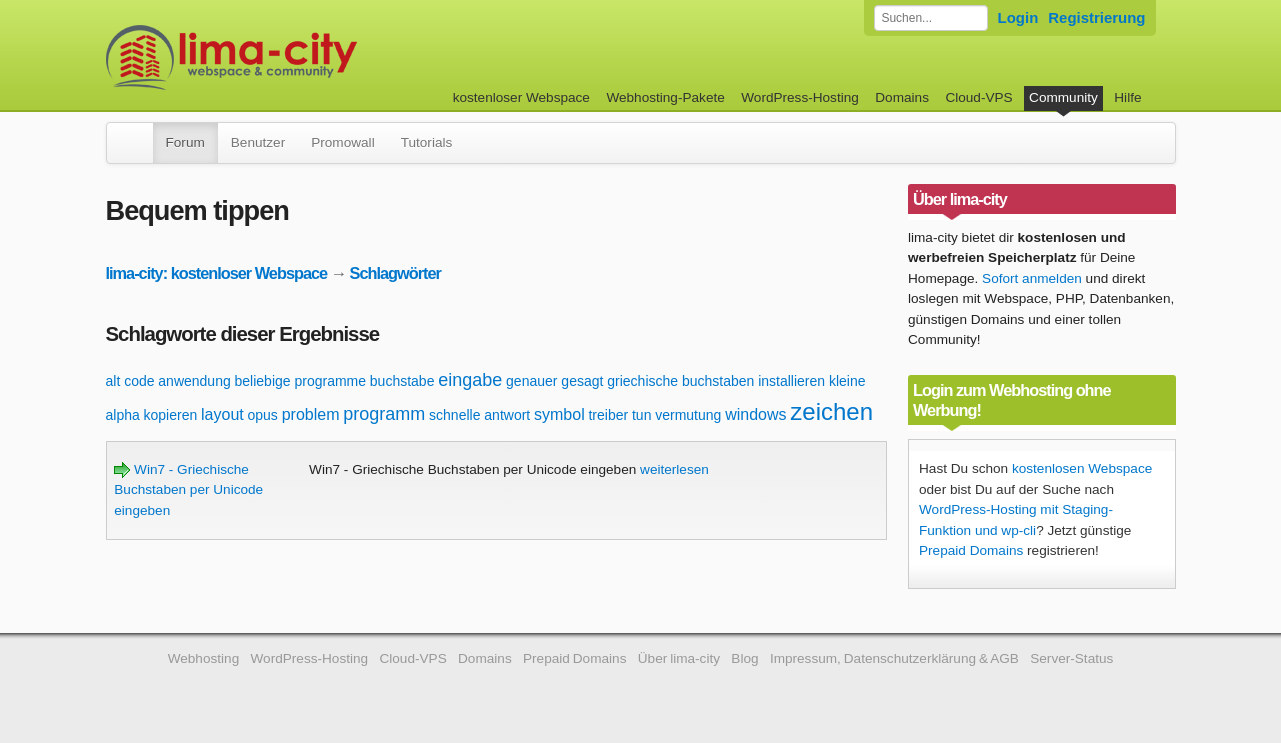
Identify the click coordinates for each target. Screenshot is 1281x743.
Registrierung (1096, 17)
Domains (902, 97)
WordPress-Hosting (800, 97)
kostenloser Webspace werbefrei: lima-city (306, 57)
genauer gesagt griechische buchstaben (630, 381)
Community (1063, 97)
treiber (608, 415)
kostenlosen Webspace (1082, 468)
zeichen (831, 411)
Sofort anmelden (1032, 278)
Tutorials (427, 142)
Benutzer (258, 142)
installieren (791, 381)
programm (384, 414)
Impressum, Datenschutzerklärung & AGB (894, 658)
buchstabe (402, 381)
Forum (185, 142)
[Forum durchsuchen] (931, 18)
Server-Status (1071, 658)
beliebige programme (301, 381)
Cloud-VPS (978, 97)
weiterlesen (674, 469)
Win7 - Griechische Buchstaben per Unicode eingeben (188, 490)
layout (222, 414)
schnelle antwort (479, 415)
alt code (130, 381)
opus (263, 415)
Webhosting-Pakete (665, 97)
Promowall (342, 142)
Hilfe (1127, 97)
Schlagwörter (395, 273)
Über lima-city (679, 658)
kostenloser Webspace (521, 97)
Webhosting (204, 658)
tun (641, 415)
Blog (744, 658)
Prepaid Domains (971, 550)
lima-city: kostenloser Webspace (217, 273)
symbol (559, 414)
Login (1018, 17)
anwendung (194, 381)
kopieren (171, 415)
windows (755, 414)
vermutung (688, 415)
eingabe (470, 380)
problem (311, 414)
